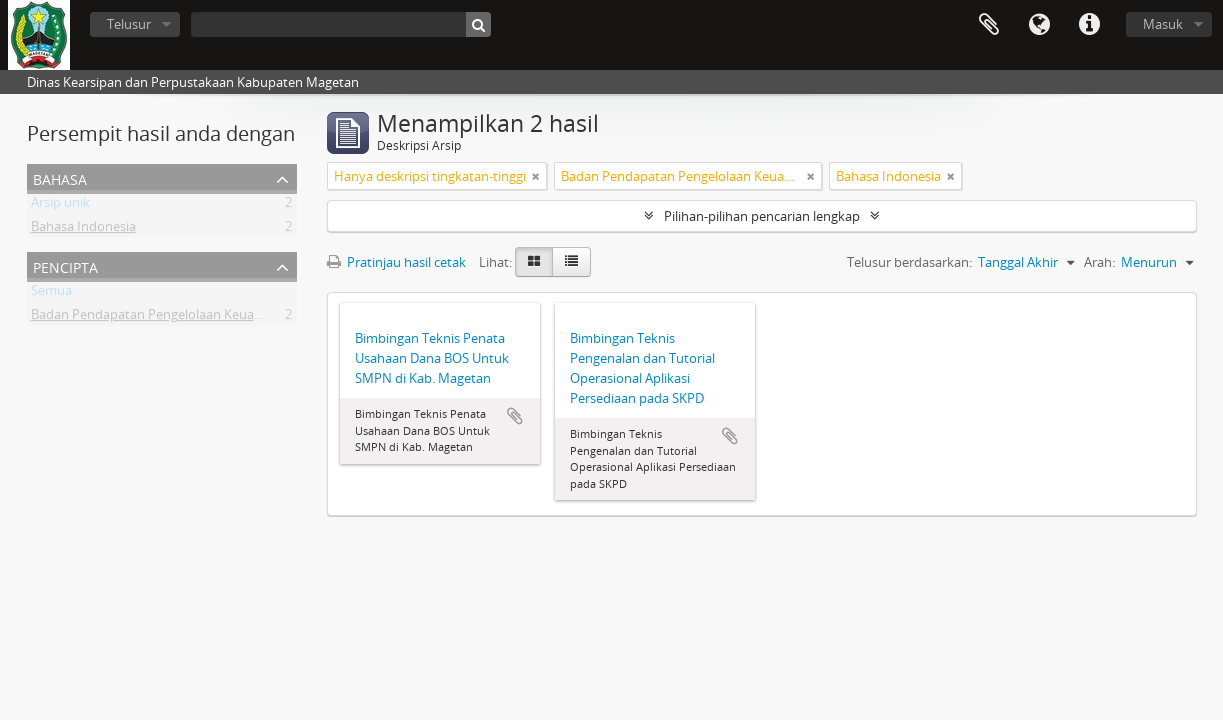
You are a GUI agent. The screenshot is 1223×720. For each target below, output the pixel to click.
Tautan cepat (1089, 25)
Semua (51, 294)
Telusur (129, 24)
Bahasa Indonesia (83, 230)
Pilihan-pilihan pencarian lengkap (762, 216)
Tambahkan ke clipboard (515, 416)
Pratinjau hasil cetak (396, 262)
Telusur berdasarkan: (909, 262)
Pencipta (65, 265)
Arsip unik (60, 206)
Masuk (1163, 24)
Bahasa (1039, 25)
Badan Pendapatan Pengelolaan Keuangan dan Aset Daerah (208, 318)
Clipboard (989, 25)
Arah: (1099, 262)
